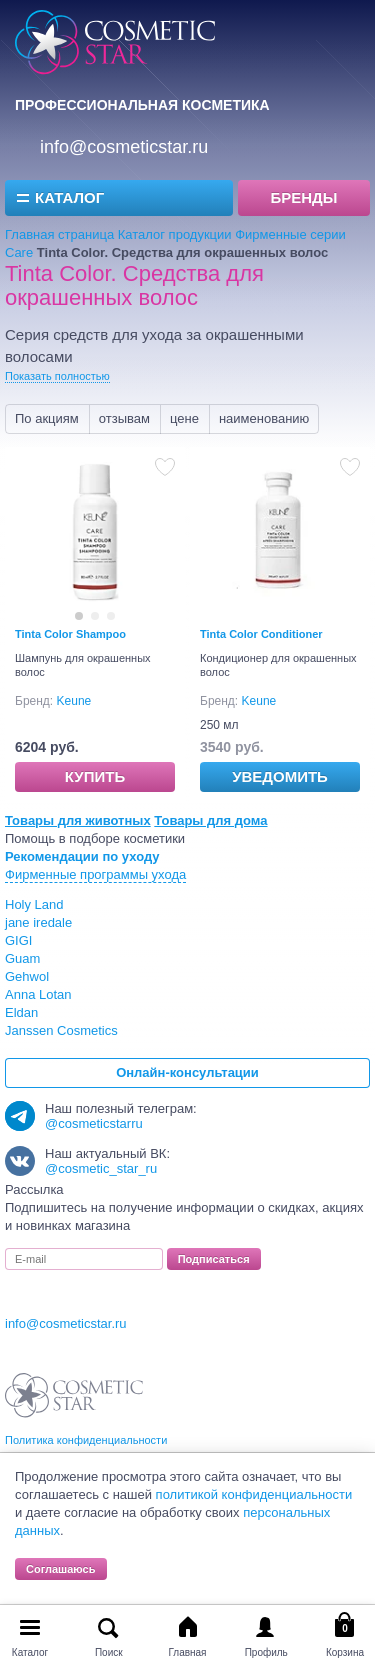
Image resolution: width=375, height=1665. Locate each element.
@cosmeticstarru (94, 1123)
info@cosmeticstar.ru (124, 147)
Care (19, 252)
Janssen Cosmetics (61, 1030)
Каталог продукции (175, 234)
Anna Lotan (38, 994)
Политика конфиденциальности (86, 1440)
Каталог (69, 197)
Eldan (21, 1012)
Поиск (109, 1652)
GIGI (18, 940)
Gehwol (27, 976)
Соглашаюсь (61, 1569)
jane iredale (38, 922)
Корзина (345, 1652)
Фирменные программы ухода (95, 874)
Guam (22, 958)
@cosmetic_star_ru (101, 1168)
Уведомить (280, 776)
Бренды (304, 197)
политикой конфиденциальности (254, 1494)
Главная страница (59, 234)
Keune (74, 701)
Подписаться (214, 1259)
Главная (187, 1652)
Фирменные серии (290, 234)
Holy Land (34, 904)
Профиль (266, 1652)
